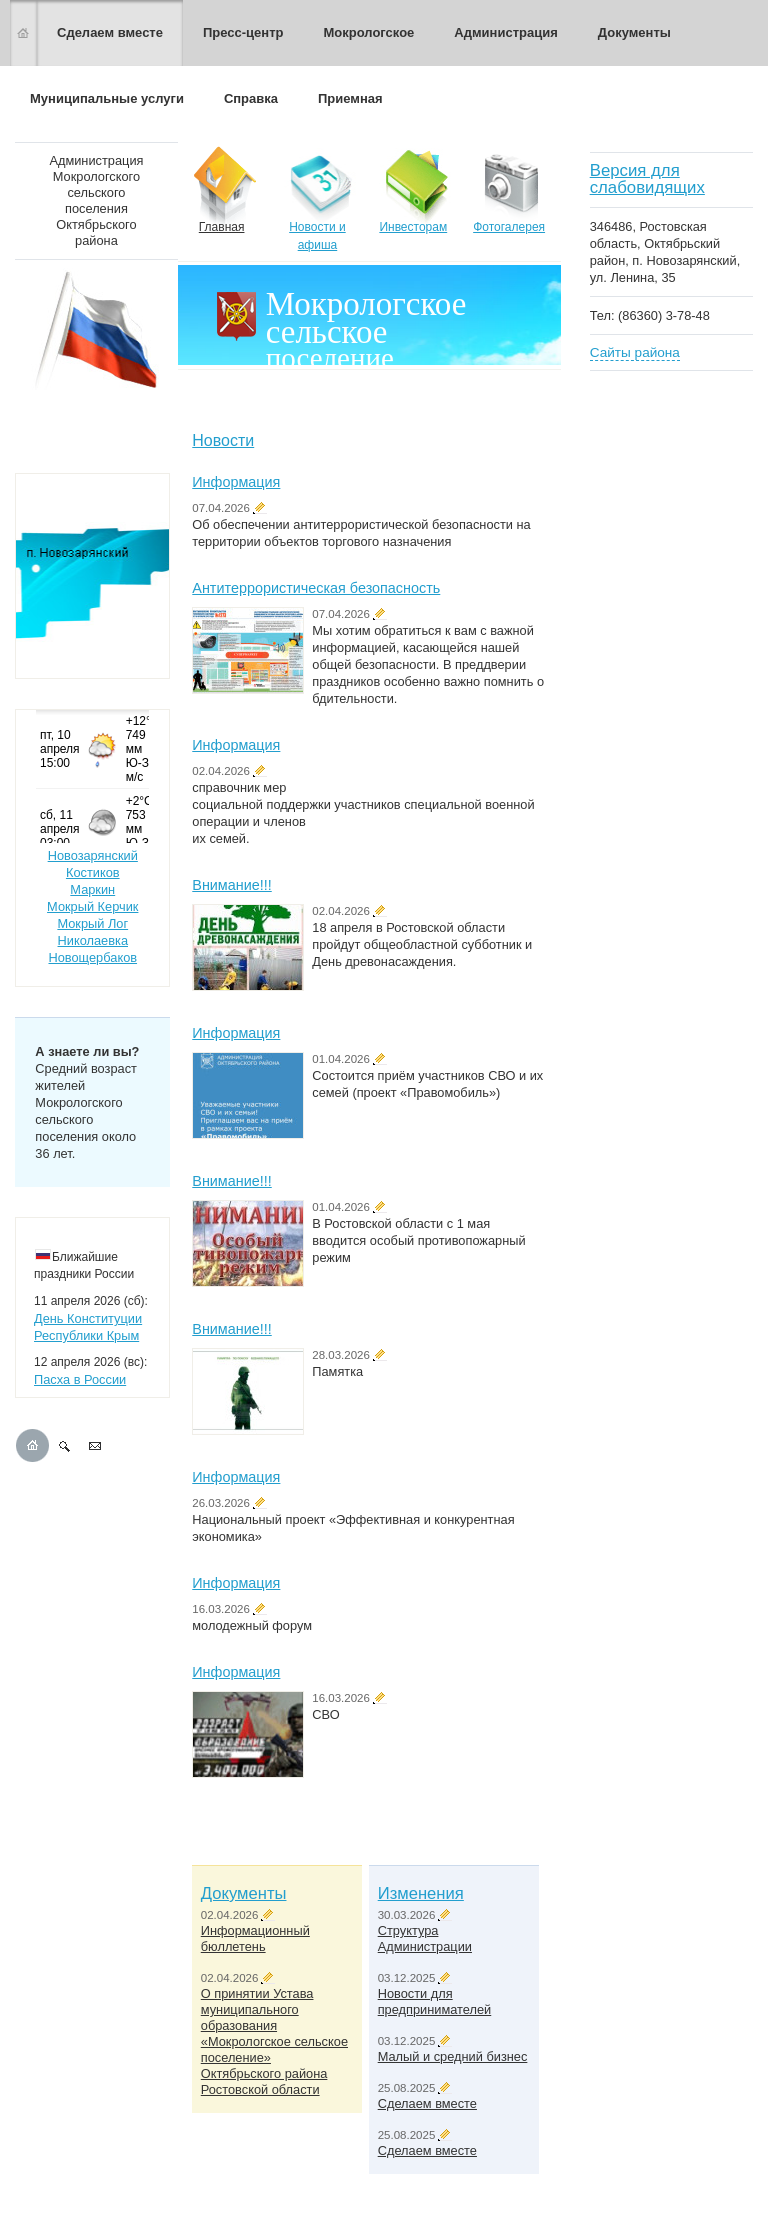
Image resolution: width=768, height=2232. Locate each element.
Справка (251, 98)
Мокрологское (368, 32)
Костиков (93, 872)
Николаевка (93, 940)
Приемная (350, 98)
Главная (221, 190)
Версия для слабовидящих (647, 179)
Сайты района (635, 352)
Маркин (92, 889)
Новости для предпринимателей (435, 2001)
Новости (223, 440)
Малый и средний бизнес (453, 2056)
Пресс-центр (243, 32)
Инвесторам (413, 190)
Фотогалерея (509, 190)
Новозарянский (93, 855)
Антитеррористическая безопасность (316, 588)
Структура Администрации (425, 1938)
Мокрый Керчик (92, 906)
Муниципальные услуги (107, 98)
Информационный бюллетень (255, 1938)
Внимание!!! (231, 885)
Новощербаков (92, 957)
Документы (634, 32)
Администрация (505, 32)
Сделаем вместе (110, 32)
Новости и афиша (317, 199)
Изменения (421, 1893)
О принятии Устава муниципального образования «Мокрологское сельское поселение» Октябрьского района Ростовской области (274, 2041)
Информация (236, 482)
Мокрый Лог (92, 923)
